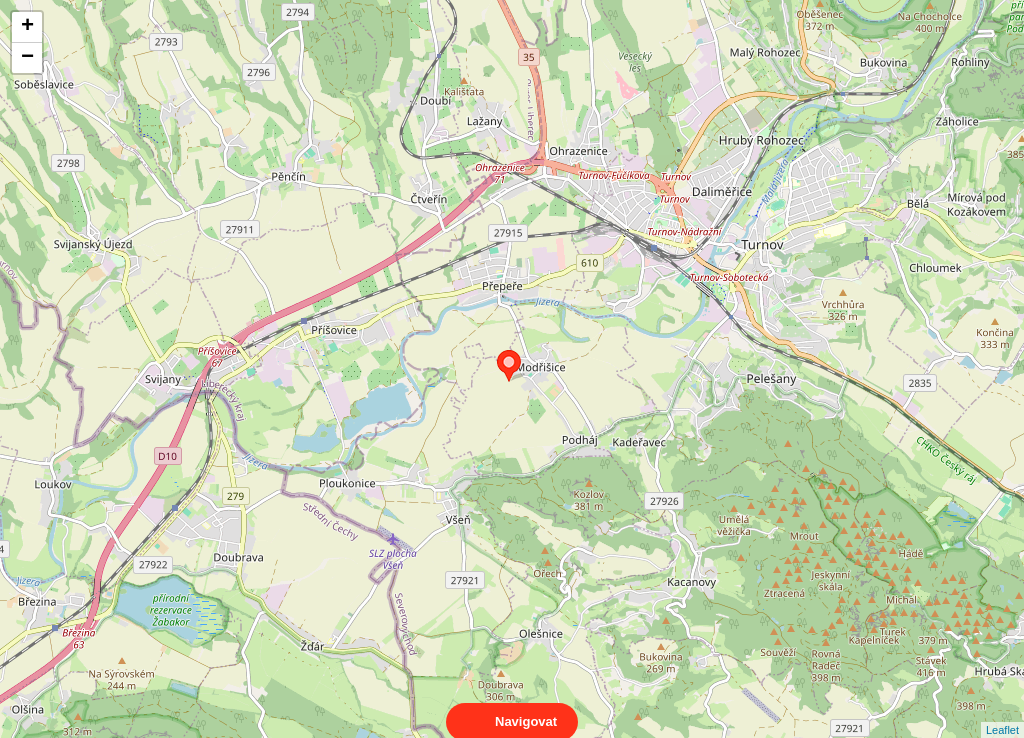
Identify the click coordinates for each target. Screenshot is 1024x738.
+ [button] (27, 27)
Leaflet (1002, 712)
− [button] (27, 58)
